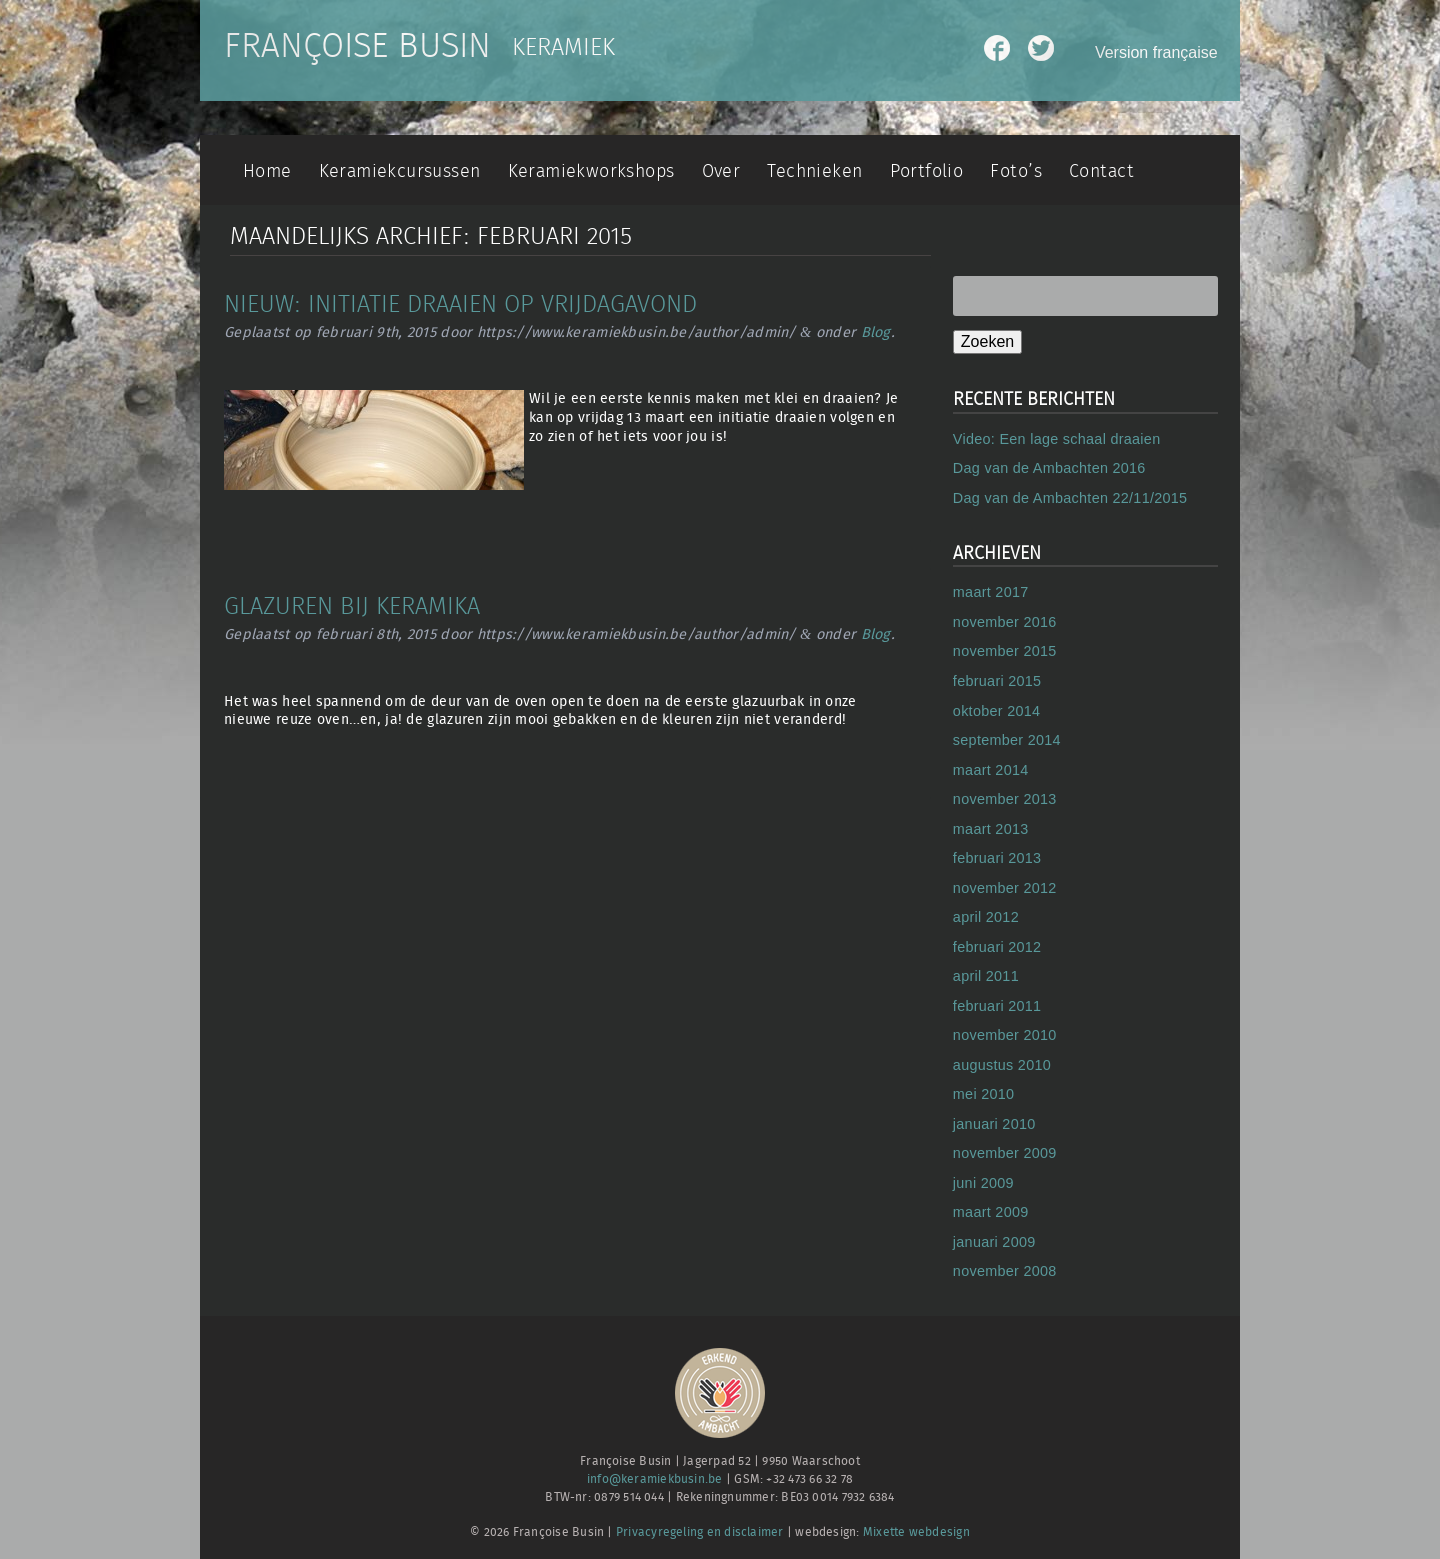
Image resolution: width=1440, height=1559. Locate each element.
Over (721, 171)
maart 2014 (991, 770)
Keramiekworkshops (591, 171)
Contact (1101, 171)
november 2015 (1005, 651)
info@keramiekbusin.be (655, 1479)
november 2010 (1005, 1035)
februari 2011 (997, 1006)
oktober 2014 (996, 711)
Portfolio (927, 171)
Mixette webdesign (916, 1532)
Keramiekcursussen (400, 171)
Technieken (814, 171)
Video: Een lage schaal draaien (1057, 439)
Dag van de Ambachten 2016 (1049, 468)
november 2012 (1005, 888)
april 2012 (986, 917)
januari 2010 (994, 1124)
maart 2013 (991, 829)
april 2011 (986, 976)
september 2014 (1007, 740)
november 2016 (1005, 622)
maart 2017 (991, 592)
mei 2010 (984, 1094)
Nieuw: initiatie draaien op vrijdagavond (460, 305)
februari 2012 (997, 947)
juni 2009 (983, 1183)
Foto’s (1015, 171)
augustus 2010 (1002, 1065)
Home (267, 171)
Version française (1156, 52)
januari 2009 (994, 1242)
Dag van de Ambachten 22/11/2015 (1070, 498)
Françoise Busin (357, 47)
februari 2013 (997, 858)
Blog (876, 332)
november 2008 (1005, 1271)
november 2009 (1005, 1153)
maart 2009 (991, 1212)
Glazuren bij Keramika (352, 607)
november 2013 (1005, 799)
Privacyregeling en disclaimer (700, 1532)
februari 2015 (997, 681)
